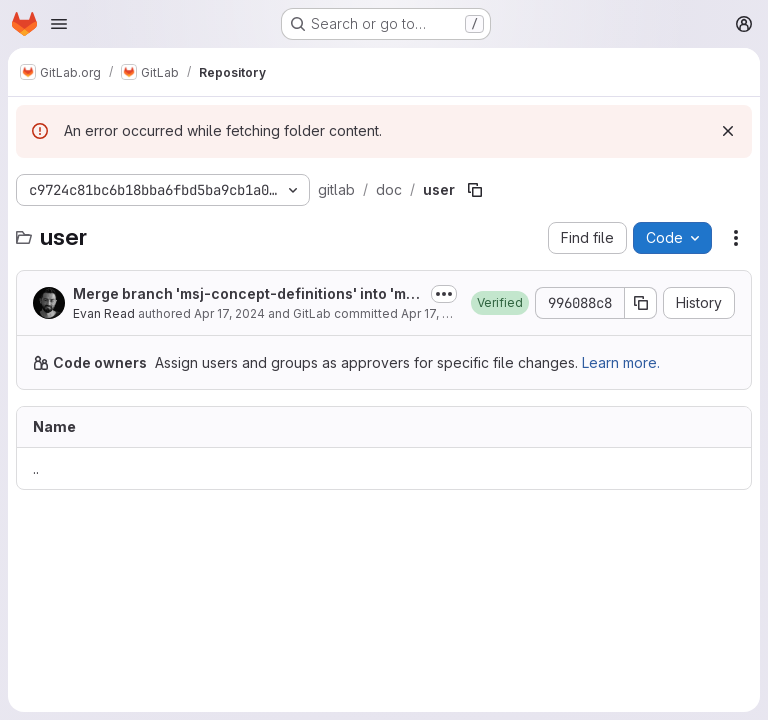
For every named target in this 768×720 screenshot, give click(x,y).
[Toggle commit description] (444, 294)
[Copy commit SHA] (641, 303)
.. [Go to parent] (36, 468)
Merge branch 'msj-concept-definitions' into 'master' (248, 294)
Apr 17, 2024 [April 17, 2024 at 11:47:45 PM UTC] (229, 313)
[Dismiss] (728, 131)
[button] (500, 303)
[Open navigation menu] (59, 24)
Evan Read (104, 313)
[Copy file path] (475, 190)
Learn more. (621, 362)
